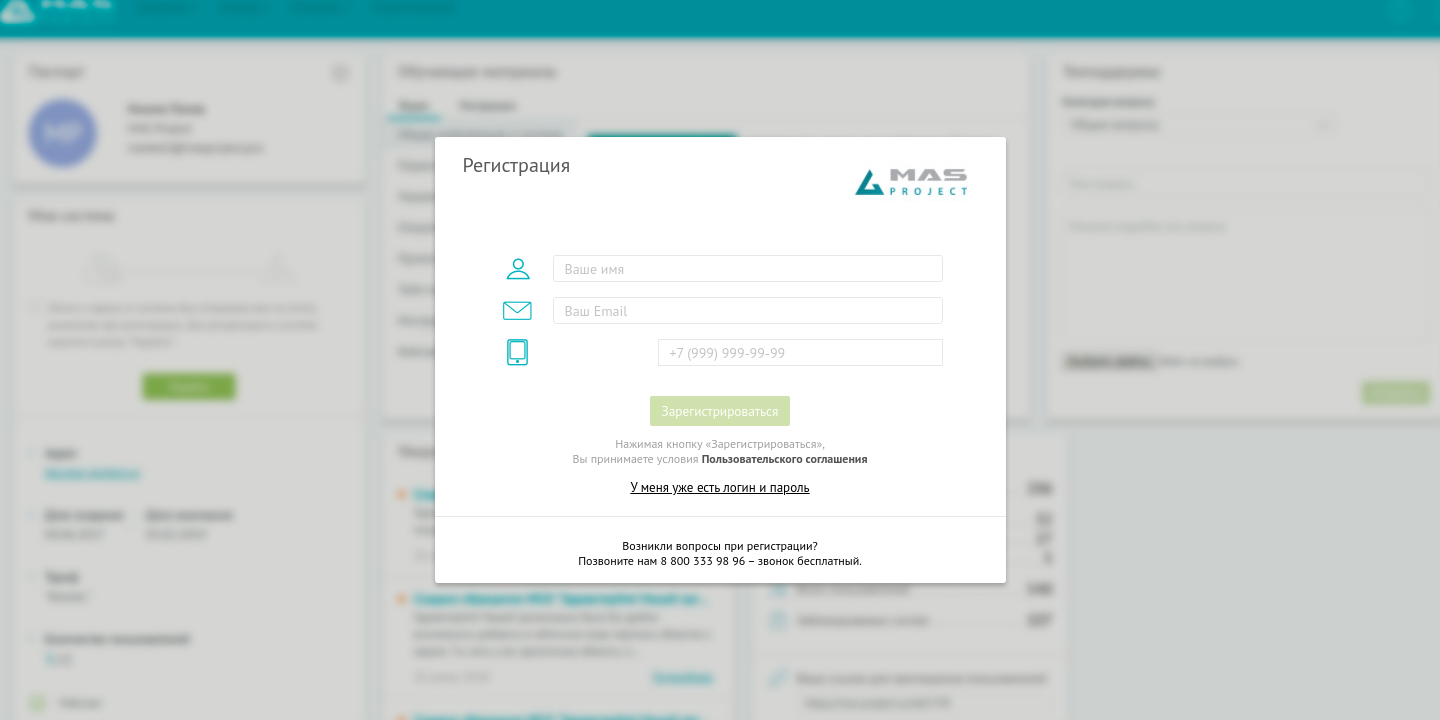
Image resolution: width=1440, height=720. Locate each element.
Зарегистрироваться (720, 411)
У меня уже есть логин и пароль (719, 487)
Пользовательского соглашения (785, 458)
